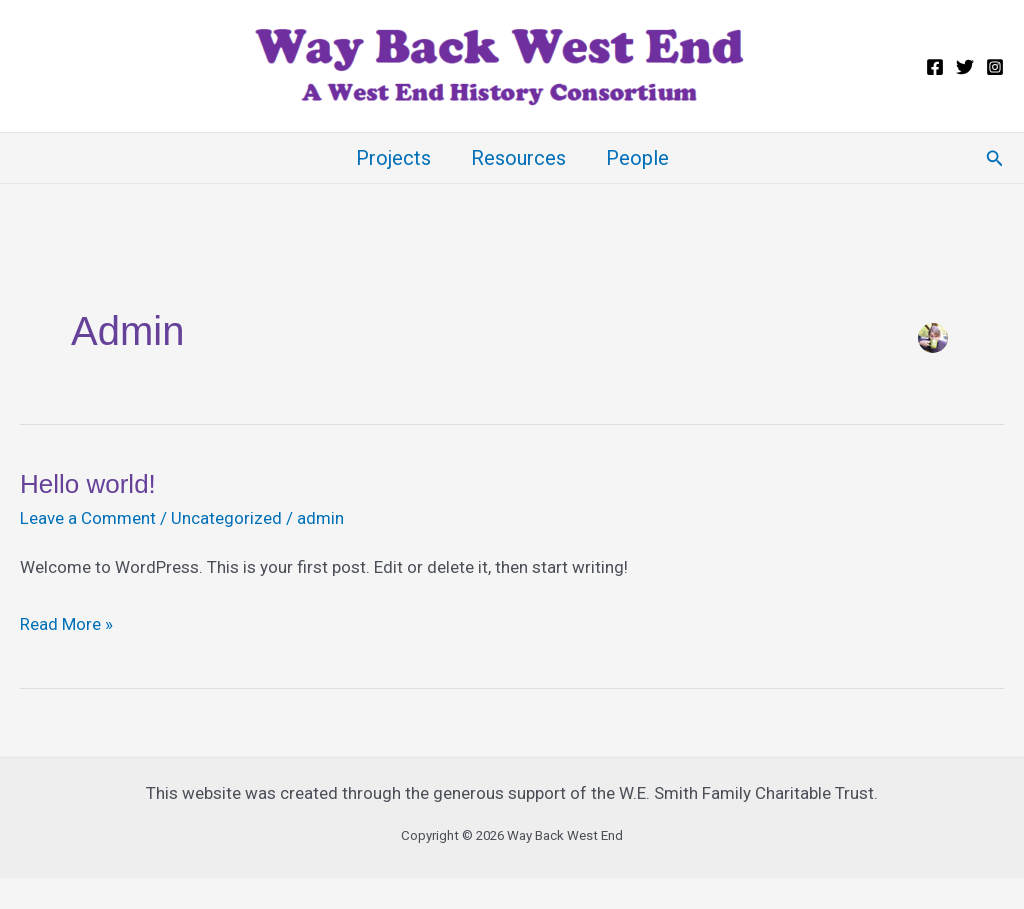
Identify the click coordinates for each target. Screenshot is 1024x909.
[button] (995, 158)
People (637, 158)
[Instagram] (995, 67)
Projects (393, 158)
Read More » (66, 625)
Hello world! (88, 484)
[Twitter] (965, 67)
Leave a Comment (88, 518)
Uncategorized (226, 518)
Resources (518, 158)
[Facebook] (935, 67)
